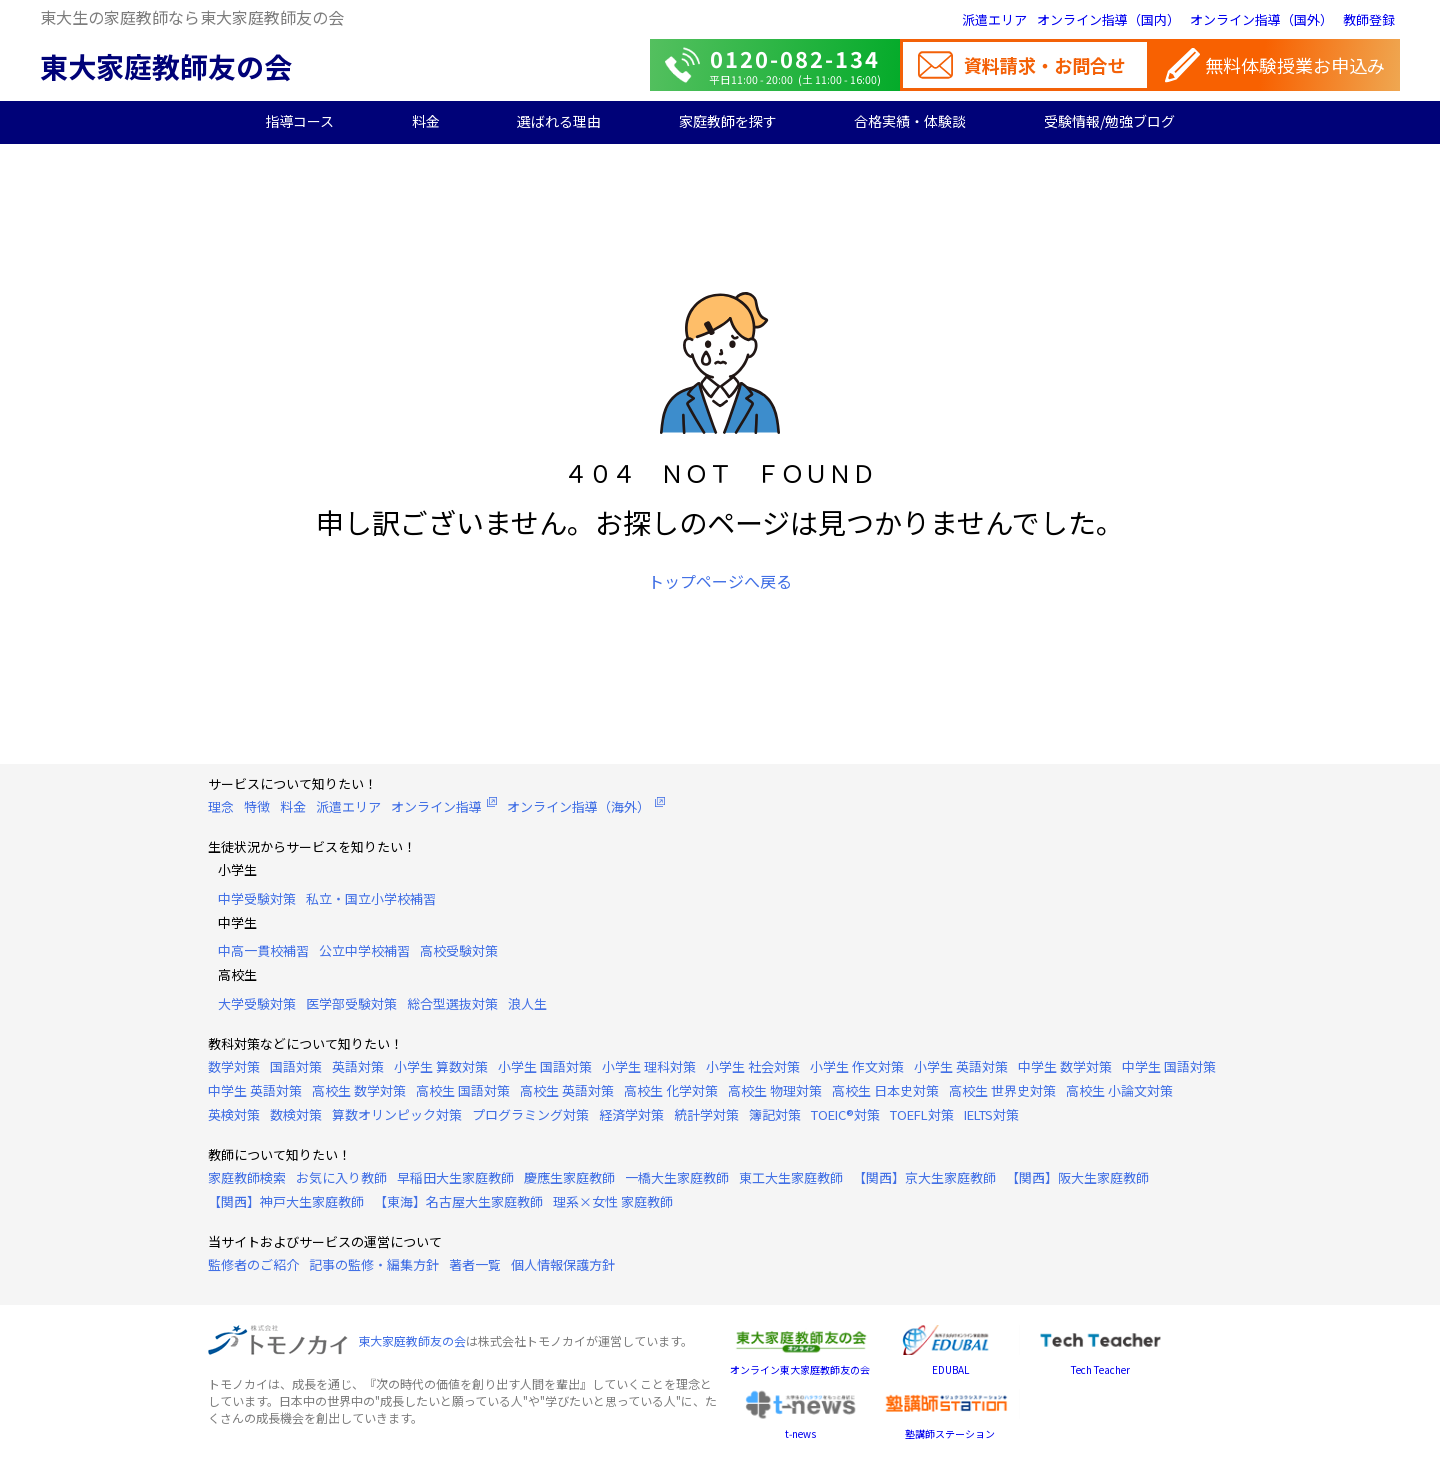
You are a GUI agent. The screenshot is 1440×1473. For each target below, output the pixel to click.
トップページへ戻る (720, 581)
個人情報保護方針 (563, 1264)
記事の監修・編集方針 (374, 1264)
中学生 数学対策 (1065, 1066)
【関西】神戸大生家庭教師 (286, 1201)
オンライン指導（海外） (578, 806)
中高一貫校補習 (263, 950)
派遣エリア (994, 19)
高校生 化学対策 (671, 1090)
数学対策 (234, 1066)
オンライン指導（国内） (1108, 19)
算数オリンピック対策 (397, 1114)
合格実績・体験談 (910, 121)
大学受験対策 (257, 1003)
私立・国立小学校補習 (371, 898)
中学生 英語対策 (255, 1090)
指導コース (299, 121)
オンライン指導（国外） (1261, 19)
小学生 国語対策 (545, 1066)
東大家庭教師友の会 (166, 66)
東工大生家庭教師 (791, 1177)
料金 (426, 121)
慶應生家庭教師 (569, 1177)
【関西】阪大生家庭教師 (1077, 1177)
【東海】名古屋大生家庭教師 (458, 1201)
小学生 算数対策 (441, 1066)
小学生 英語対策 (961, 1066)
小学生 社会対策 (753, 1066)
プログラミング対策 (530, 1114)
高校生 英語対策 (567, 1090)
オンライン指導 (436, 806)
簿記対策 (775, 1114)
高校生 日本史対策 (885, 1090)
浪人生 (527, 1003)
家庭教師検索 (247, 1177)
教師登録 (1369, 19)
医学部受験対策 (351, 1003)
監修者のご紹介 (253, 1264)
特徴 (257, 806)
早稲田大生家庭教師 (455, 1177)
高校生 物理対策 (775, 1090)
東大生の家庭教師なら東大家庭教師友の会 (192, 17)
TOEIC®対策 (845, 1114)
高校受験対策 (459, 950)
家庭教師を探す (728, 121)
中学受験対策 (257, 898)
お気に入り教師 (341, 1177)
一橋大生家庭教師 (677, 1177)
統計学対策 (706, 1114)
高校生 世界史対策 (1002, 1090)
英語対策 (358, 1066)
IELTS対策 (991, 1114)
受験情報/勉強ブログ (1109, 121)
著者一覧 (475, 1264)
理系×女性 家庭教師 (613, 1201)
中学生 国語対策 (1169, 1066)
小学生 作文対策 (857, 1066)
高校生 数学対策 (359, 1090)
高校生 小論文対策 (1119, 1090)
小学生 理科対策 (649, 1066)
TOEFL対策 (922, 1114)
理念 (221, 806)
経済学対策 (631, 1114)
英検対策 (234, 1114)
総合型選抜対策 (452, 1003)
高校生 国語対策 (463, 1090)
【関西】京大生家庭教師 (924, 1177)
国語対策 (296, 1066)
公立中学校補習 (364, 950)
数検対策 (296, 1114)
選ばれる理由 (559, 121)
